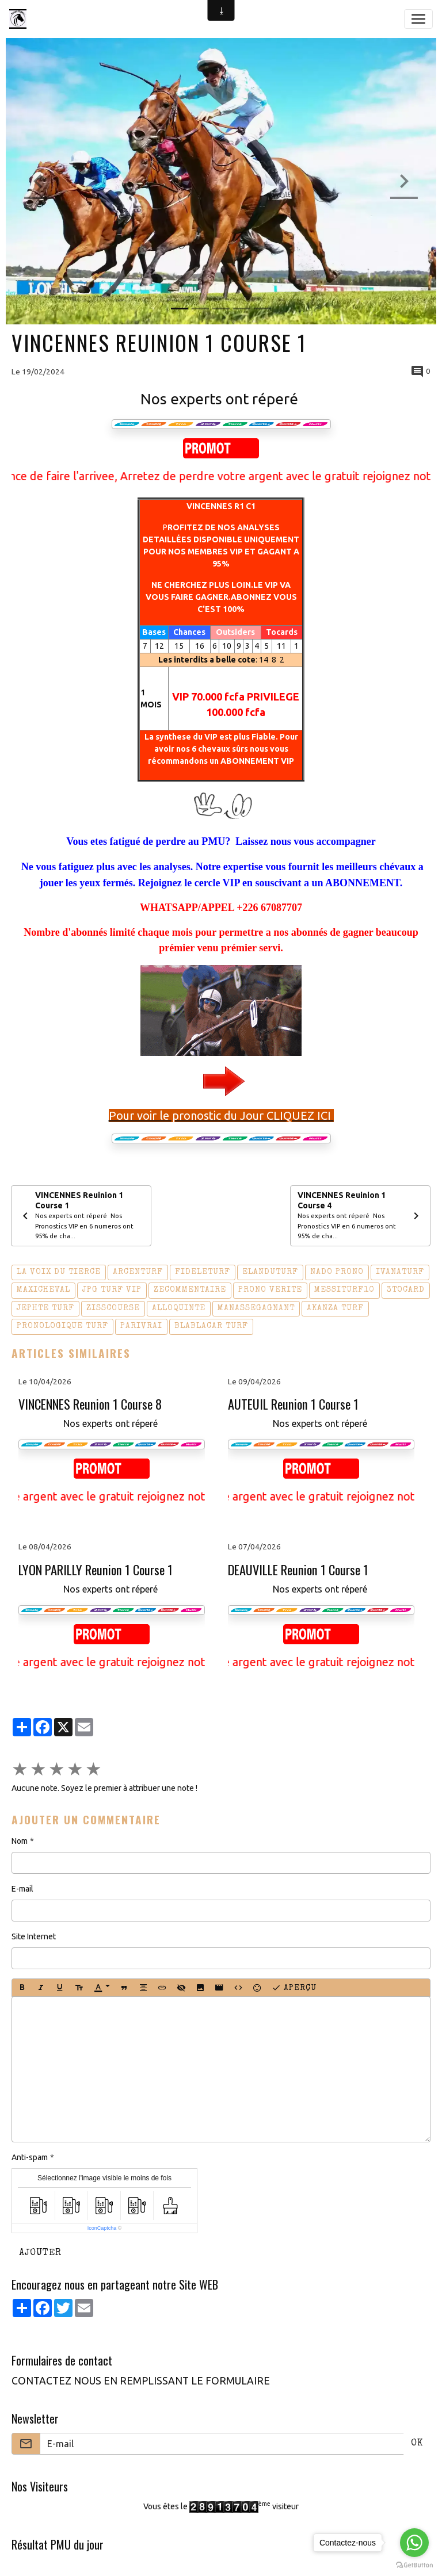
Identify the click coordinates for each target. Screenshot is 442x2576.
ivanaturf (400, 1272)
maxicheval (43, 1290)
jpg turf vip (112, 1290)
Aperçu (294, 1987)
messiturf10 (344, 1290)
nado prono (337, 1272)
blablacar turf (211, 1326)
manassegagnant (256, 1308)
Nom (20, 1841)
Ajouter (40, 2253)
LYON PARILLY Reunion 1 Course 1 (95, 1570)
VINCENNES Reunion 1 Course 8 (90, 1404)
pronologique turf (62, 1326)
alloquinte (178, 1308)
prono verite (270, 1290)
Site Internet (34, 1936)
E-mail (22, 1888)
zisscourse (113, 1308)
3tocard (406, 1290)
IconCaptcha (102, 2228)
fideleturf (202, 1272)
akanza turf (335, 1308)
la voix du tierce (59, 1272)
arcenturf (138, 1272)
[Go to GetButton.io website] (414, 2564)
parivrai (141, 1326)
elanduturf (270, 1272)
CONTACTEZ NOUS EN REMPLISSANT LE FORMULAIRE (141, 2380)
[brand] (20, 19)
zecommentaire (190, 1290)
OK (417, 2443)
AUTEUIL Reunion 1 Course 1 (293, 1404)
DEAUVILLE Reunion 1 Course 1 (298, 1570)
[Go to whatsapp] (414, 2542)
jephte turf (45, 1308)
